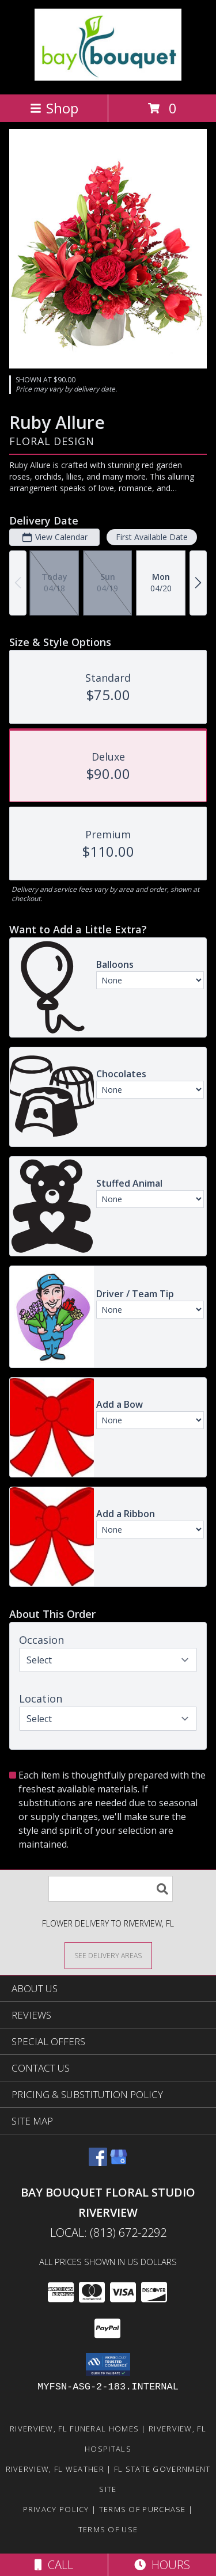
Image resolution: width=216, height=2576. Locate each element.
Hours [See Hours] (162, 2565)
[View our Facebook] (98, 2162)
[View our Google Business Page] (118, 2162)
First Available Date (152, 536)
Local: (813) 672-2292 (108, 2232)
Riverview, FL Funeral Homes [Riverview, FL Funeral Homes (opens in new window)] (74, 2428)
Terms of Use (108, 2529)
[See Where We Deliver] (108, 1955)
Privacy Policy (56, 2509)
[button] (108, 2364)
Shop (54, 107)
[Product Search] (110, 1889)
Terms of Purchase (142, 2509)
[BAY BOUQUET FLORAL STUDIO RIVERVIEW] (108, 77)
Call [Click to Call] (54, 2565)
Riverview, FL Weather (55, 2469)
